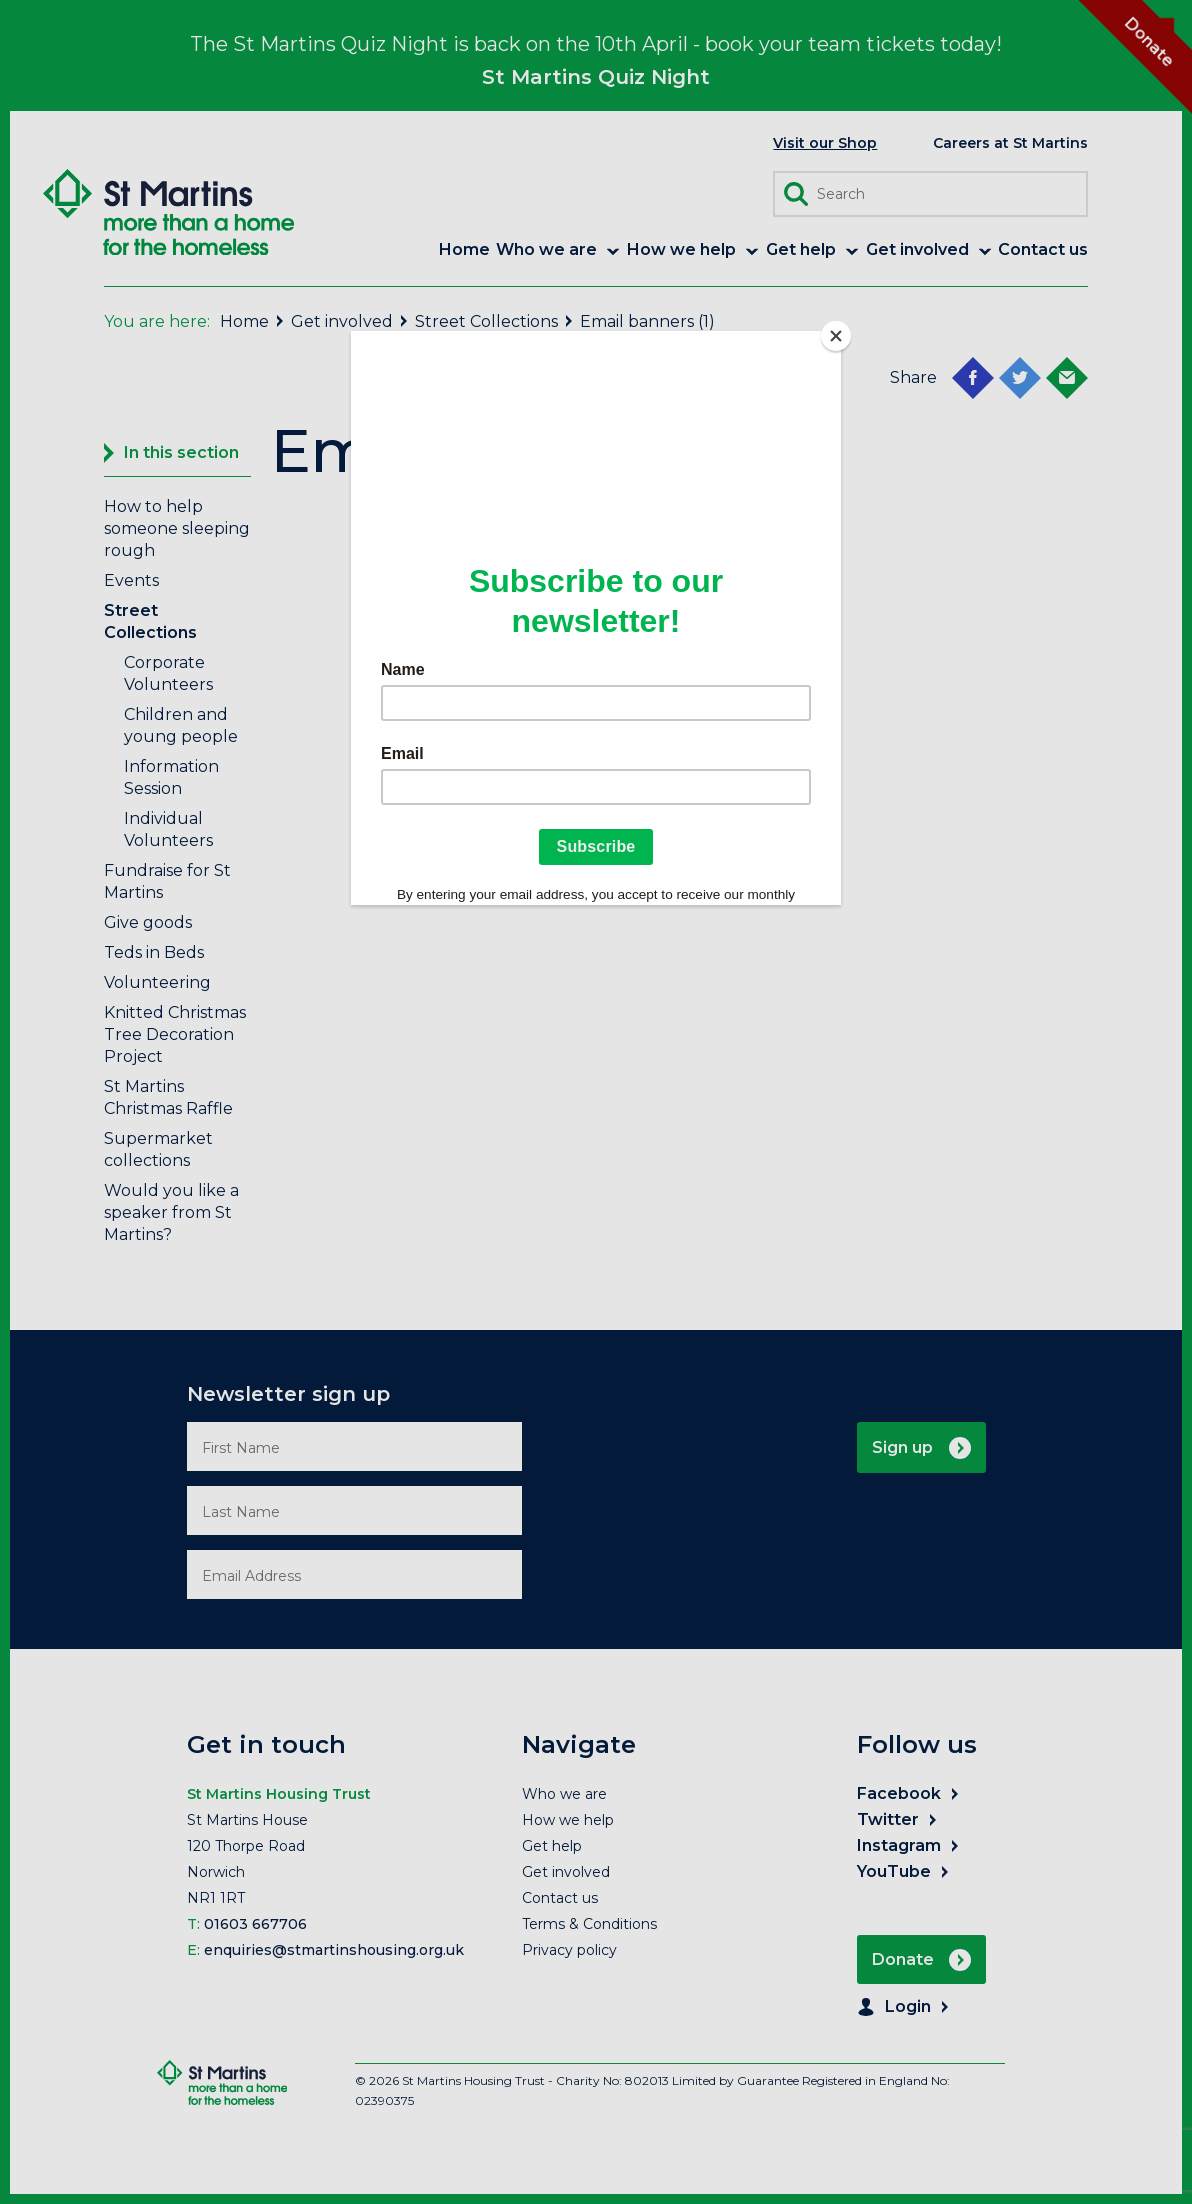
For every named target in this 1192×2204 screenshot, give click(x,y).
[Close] (836, 336)
